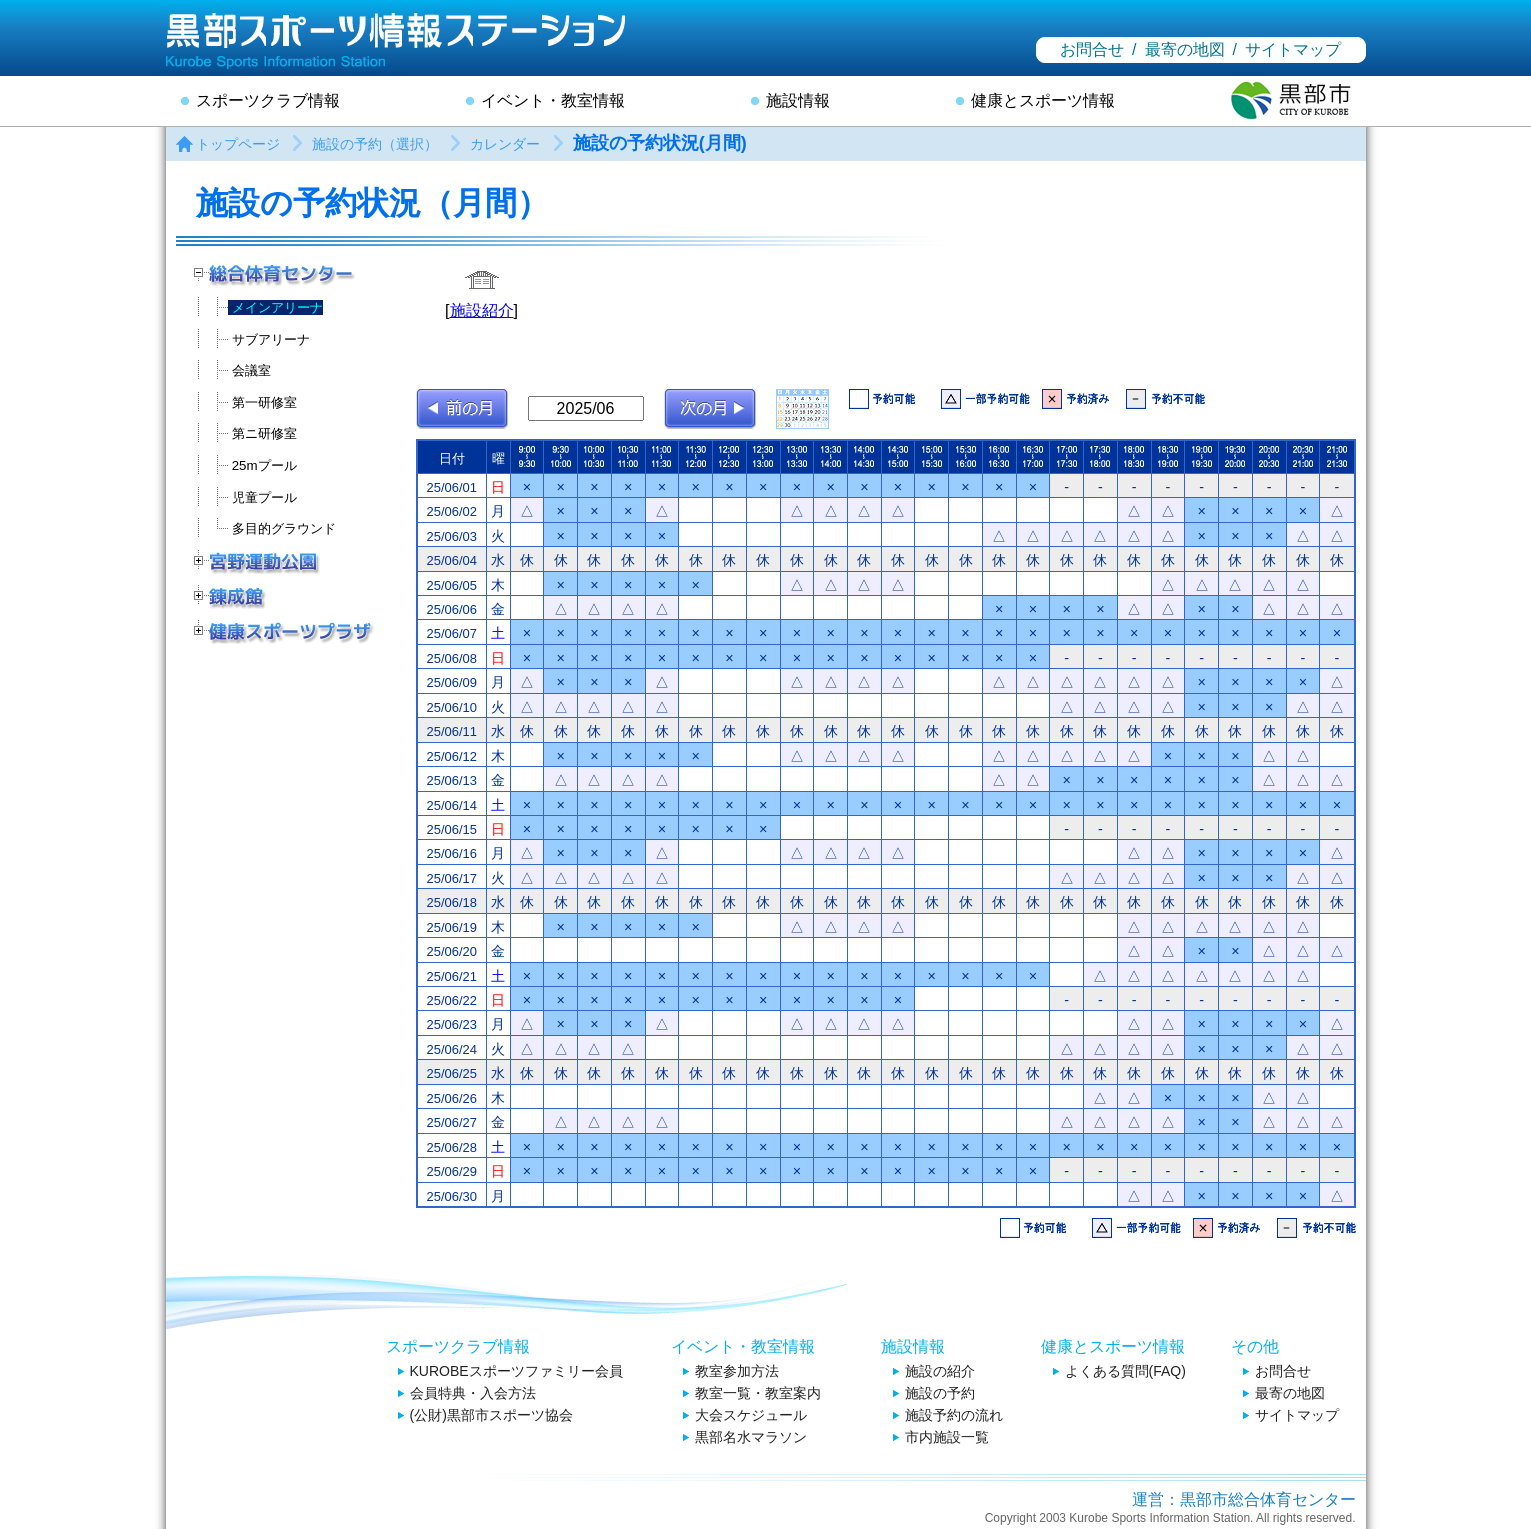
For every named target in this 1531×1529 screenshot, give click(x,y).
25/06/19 (451, 927)
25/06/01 (451, 487)
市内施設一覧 (947, 1437)
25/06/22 (451, 1000)
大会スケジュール (751, 1415)
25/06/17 (451, 878)
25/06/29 (451, 1171)
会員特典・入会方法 (473, 1393)
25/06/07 (451, 633)
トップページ (238, 144)
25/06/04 (451, 560)
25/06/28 (451, 1147)
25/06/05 (451, 585)
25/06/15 (451, 829)
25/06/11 (451, 731)
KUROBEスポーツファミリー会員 (516, 1371)
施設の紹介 (940, 1371)
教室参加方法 (737, 1371)
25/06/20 (451, 951)
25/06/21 (451, 976)
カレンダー (505, 144)
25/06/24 (451, 1049)
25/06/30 (451, 1196)
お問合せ (1092, 49)
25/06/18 (451, 902)
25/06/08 (451, 658)
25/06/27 (451, 1122)
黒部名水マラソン (751, 1437)
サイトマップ (1293, 49)
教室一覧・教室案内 (758, 1393)
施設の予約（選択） (375, 144)
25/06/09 (451, 682)
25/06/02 (451, 511)
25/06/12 (451, 756)
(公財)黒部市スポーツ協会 (491, 1415)
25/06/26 (451, 1098)
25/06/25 (451, 1073)
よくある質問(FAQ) (1125, 1371)
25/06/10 (451, 707)
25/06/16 (451, 853)
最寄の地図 (1185, 49)
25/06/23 (451, 1024)
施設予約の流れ (954, 1415)
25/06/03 (451, 536)
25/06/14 (451, 805)
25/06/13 (451, 780)
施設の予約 (940, 1393)
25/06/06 (451, 609)
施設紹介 (482, 310)
